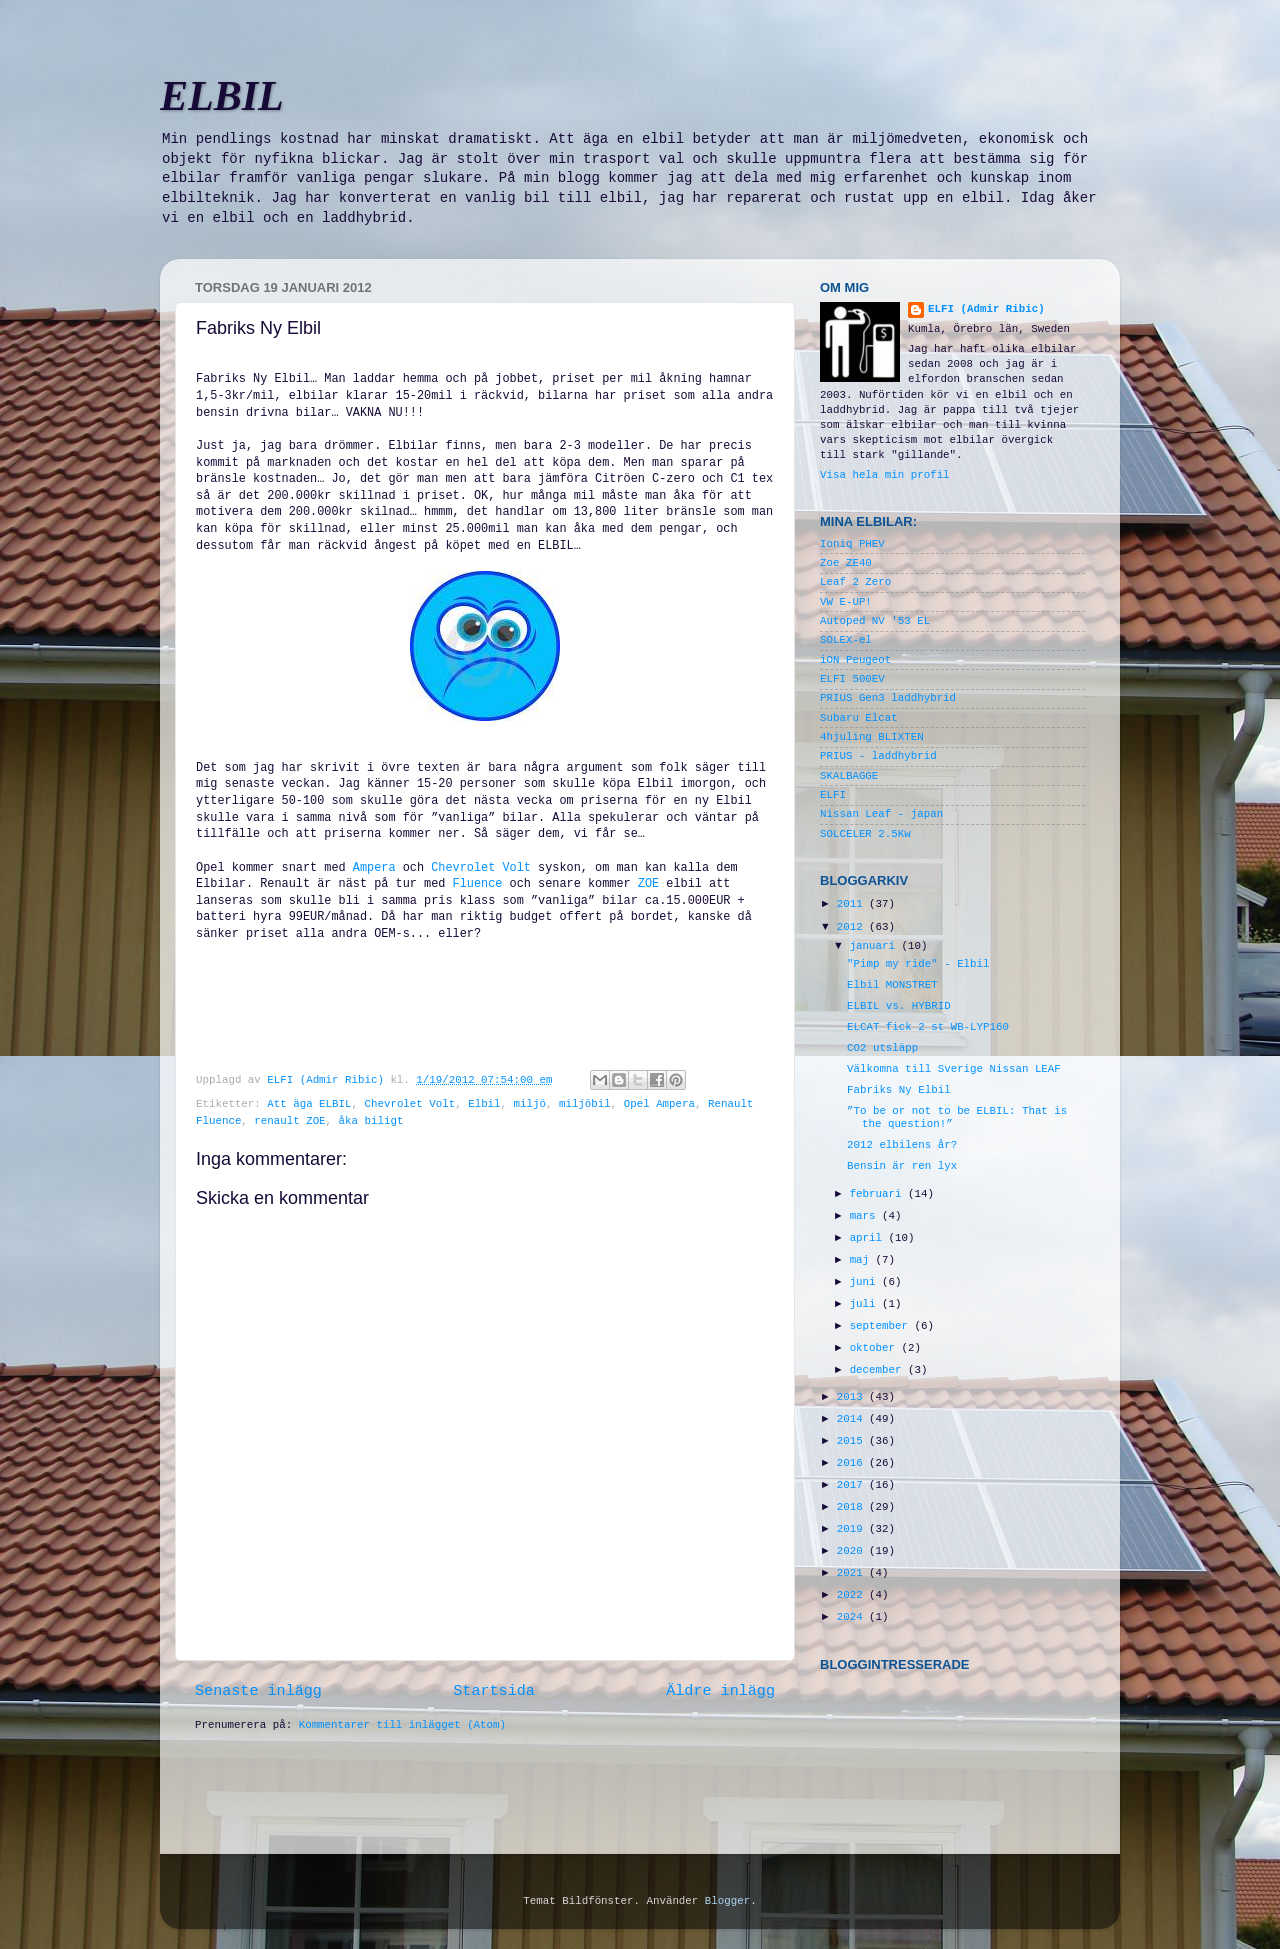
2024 (853, 1617)
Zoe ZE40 (846, 563)
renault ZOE (289, 1121)
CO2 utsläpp (882, 1048)
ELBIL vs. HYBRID (899, 1006)
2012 (853, 927)
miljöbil (585, 1104)
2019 (853, 1529)
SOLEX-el (846, 640)
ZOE (649, 884)
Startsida (494, 1691)
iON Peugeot (855, 660)
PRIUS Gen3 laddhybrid (888, 698)
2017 (853, 1485)
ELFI (833, 795)
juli (866, 1304)
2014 (853, 1419)
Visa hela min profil (885, 475)
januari (876, 946)
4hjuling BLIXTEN (872, 737)
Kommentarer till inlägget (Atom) (402, 1725)
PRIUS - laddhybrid (878, 756)
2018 (853, 1507)
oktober (876, 1348)
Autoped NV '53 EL (875, 621)
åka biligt (371, 1121)
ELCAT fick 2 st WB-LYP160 (928, 1027)
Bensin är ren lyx (902, 1166)
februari (879, 1194)
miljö (530, 1104)
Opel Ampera (659, 1104)
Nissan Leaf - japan (881, 814)
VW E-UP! (846, 602)
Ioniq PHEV (852, 544)
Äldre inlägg (720, 1691)
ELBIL (222, 96)
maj (863, 1260)
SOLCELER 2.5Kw (865, 834)
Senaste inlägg (258, 1691)
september (882, 1326)
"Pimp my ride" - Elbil (918, 964)
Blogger (727, 1901)
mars (866, 1216)
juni (866, 1282)
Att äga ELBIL (309, 1104)
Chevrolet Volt (481, 868)
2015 (853, 1441)
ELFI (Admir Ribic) (328, 1080)
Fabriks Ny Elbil (899, 1090)
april (869, 1238)
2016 (853, 1463)
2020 (853, 1551)
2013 (853, 1397)
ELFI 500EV (852, 679)
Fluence (478, 884)
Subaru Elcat (859, 718)
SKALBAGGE (849, 776)
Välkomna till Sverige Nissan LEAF (954, 1069)
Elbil (484, 1104)
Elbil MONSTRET (892, 985)
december (879, 1370)
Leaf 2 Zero (855, 582)
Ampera (374, 868)
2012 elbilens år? (902, 1145)
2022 (853, 1595)
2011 (853, 904)
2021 (853, 1573)
